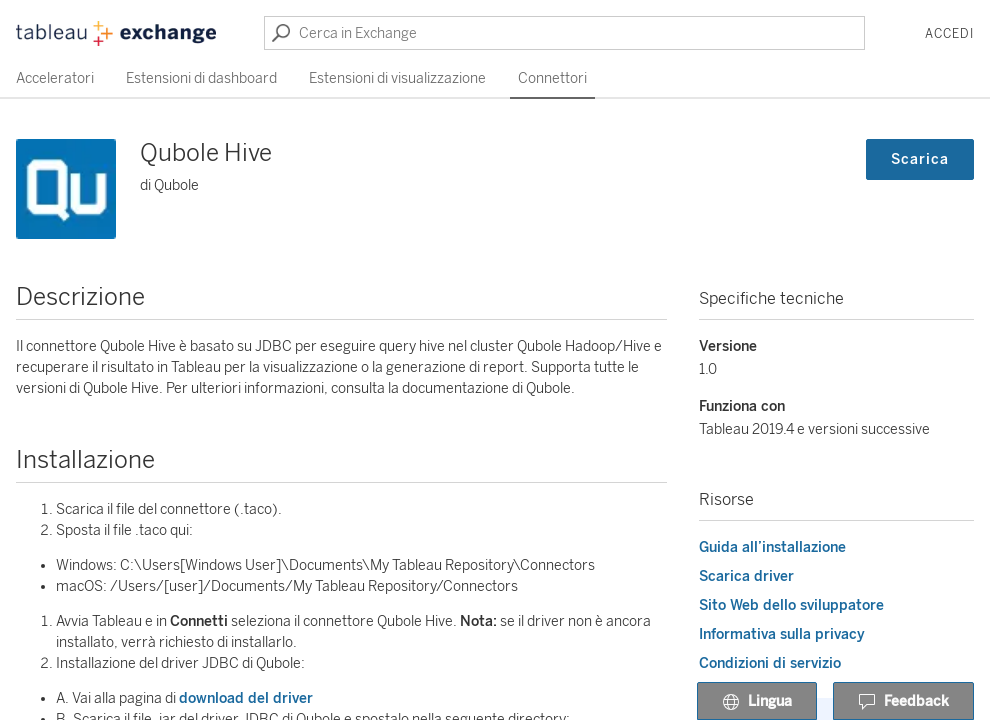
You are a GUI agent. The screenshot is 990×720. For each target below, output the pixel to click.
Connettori (552, 78)
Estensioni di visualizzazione (397, 78)
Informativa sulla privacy (782, 634)
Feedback (903, 702)
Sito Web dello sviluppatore (791, 605)
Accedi (949, 34)
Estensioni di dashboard (201, 78)
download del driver (246, 698)
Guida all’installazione (772, 547)
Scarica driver (746, 576)
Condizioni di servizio (770, 663)
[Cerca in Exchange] (564, 33)
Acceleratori (55, 78)
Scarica (920, 159)
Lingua (757, 702)
